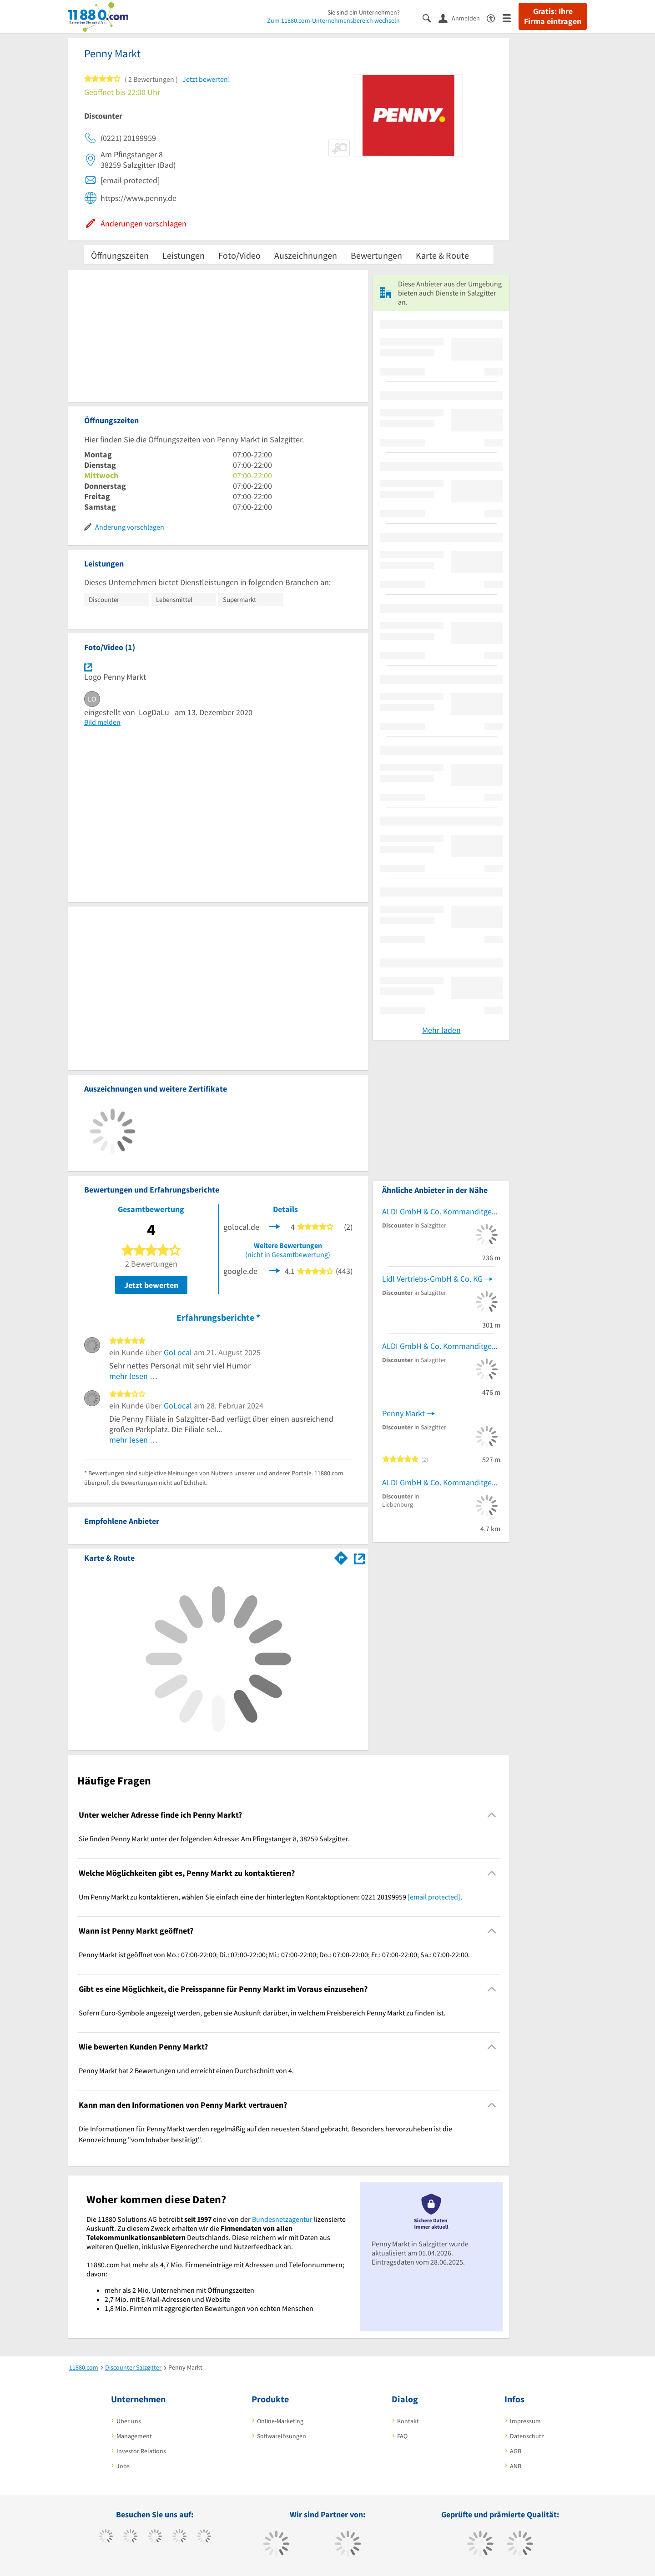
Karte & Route (442, 255)
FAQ (402, 2436)
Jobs (123, 2466)
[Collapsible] (491, 1815)
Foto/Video (239, 255)
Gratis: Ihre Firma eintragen (552, 16)
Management (134, 2436)
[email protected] (434, 1896)
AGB (515, 2451)
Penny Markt (403, 1413)
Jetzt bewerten (151, 1285)
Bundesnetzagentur (282, 2219)
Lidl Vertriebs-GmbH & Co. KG (432, 1278)
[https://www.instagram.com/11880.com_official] (155, 2537)
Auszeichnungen (305, 255)
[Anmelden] (462, 17)
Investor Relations (141, 2451)
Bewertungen (376, 255)
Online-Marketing (280, 2421)
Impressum (525, 2421)
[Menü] (511, 17)
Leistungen (183, 255)
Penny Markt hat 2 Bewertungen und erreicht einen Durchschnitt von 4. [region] (186, 2070)
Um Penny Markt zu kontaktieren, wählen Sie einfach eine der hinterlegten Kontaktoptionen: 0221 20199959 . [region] (270, 1896)
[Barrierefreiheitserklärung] (495, 17)
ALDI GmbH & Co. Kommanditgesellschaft (441, 1211)
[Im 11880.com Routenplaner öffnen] (341, 1556)
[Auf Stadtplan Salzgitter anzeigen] (359, 1557)
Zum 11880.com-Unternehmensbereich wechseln (333, 20)
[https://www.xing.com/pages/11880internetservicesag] (179, 2537)
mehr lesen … (133, 1376)
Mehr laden (441, 1030)
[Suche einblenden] (430, 17)
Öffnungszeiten (120, 255)
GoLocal (178, 1352)
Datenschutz (527, 2436)
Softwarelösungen (281, 2436)
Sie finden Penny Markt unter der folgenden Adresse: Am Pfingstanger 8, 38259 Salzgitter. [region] (214, 1838)
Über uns (128, 2421)
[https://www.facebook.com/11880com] (106, 2537)
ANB (515, 2466)
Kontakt (408, 2421)
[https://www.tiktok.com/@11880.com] (130, 2537)
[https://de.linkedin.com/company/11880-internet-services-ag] (204, 2537)
